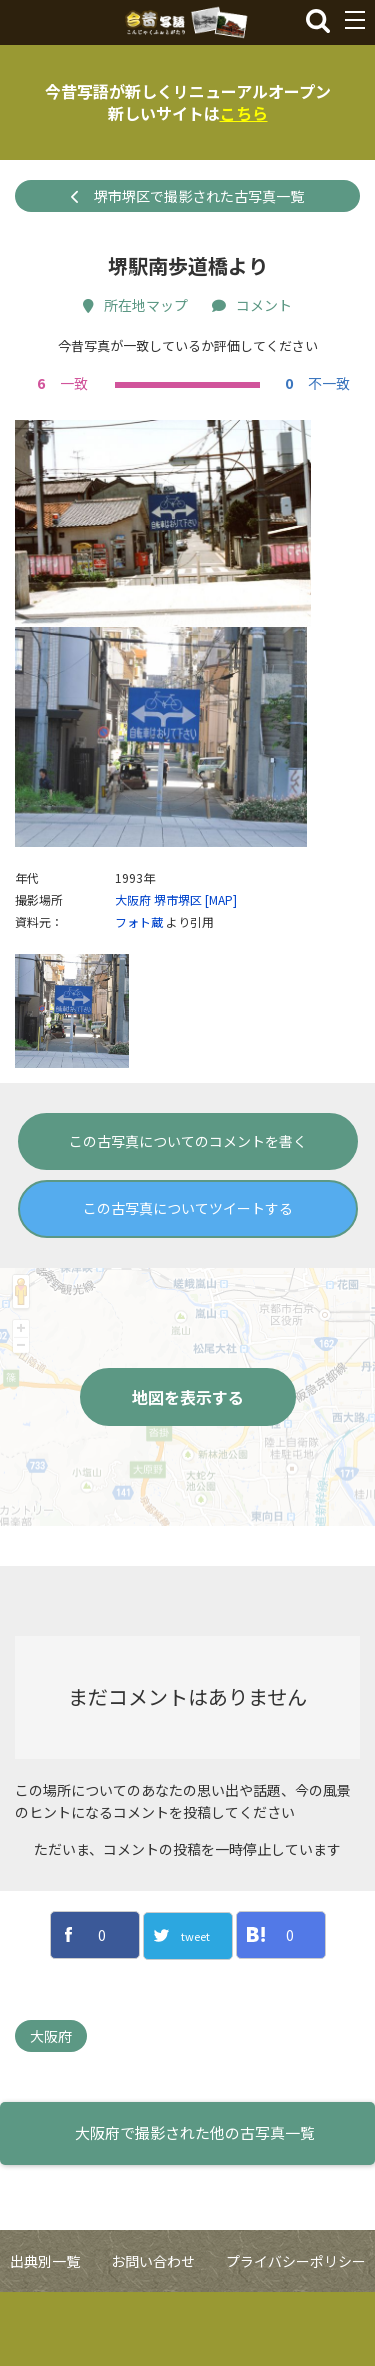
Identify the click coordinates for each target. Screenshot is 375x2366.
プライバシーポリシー (296, 2335)
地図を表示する (188, 1471)
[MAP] (221, 973)
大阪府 (133, 973)
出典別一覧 (45, 2335)
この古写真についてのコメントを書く (188, 1215)
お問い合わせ (153, 2335)
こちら (244, 113)
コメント (252, 305)
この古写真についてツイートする (188, 1282)
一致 (60, 383)
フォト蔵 (139, 995)
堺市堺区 (178, 973)
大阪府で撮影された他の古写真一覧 (195, 2207)
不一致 (315, 383)
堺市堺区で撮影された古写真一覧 (187, 196)
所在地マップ (135, 305)
